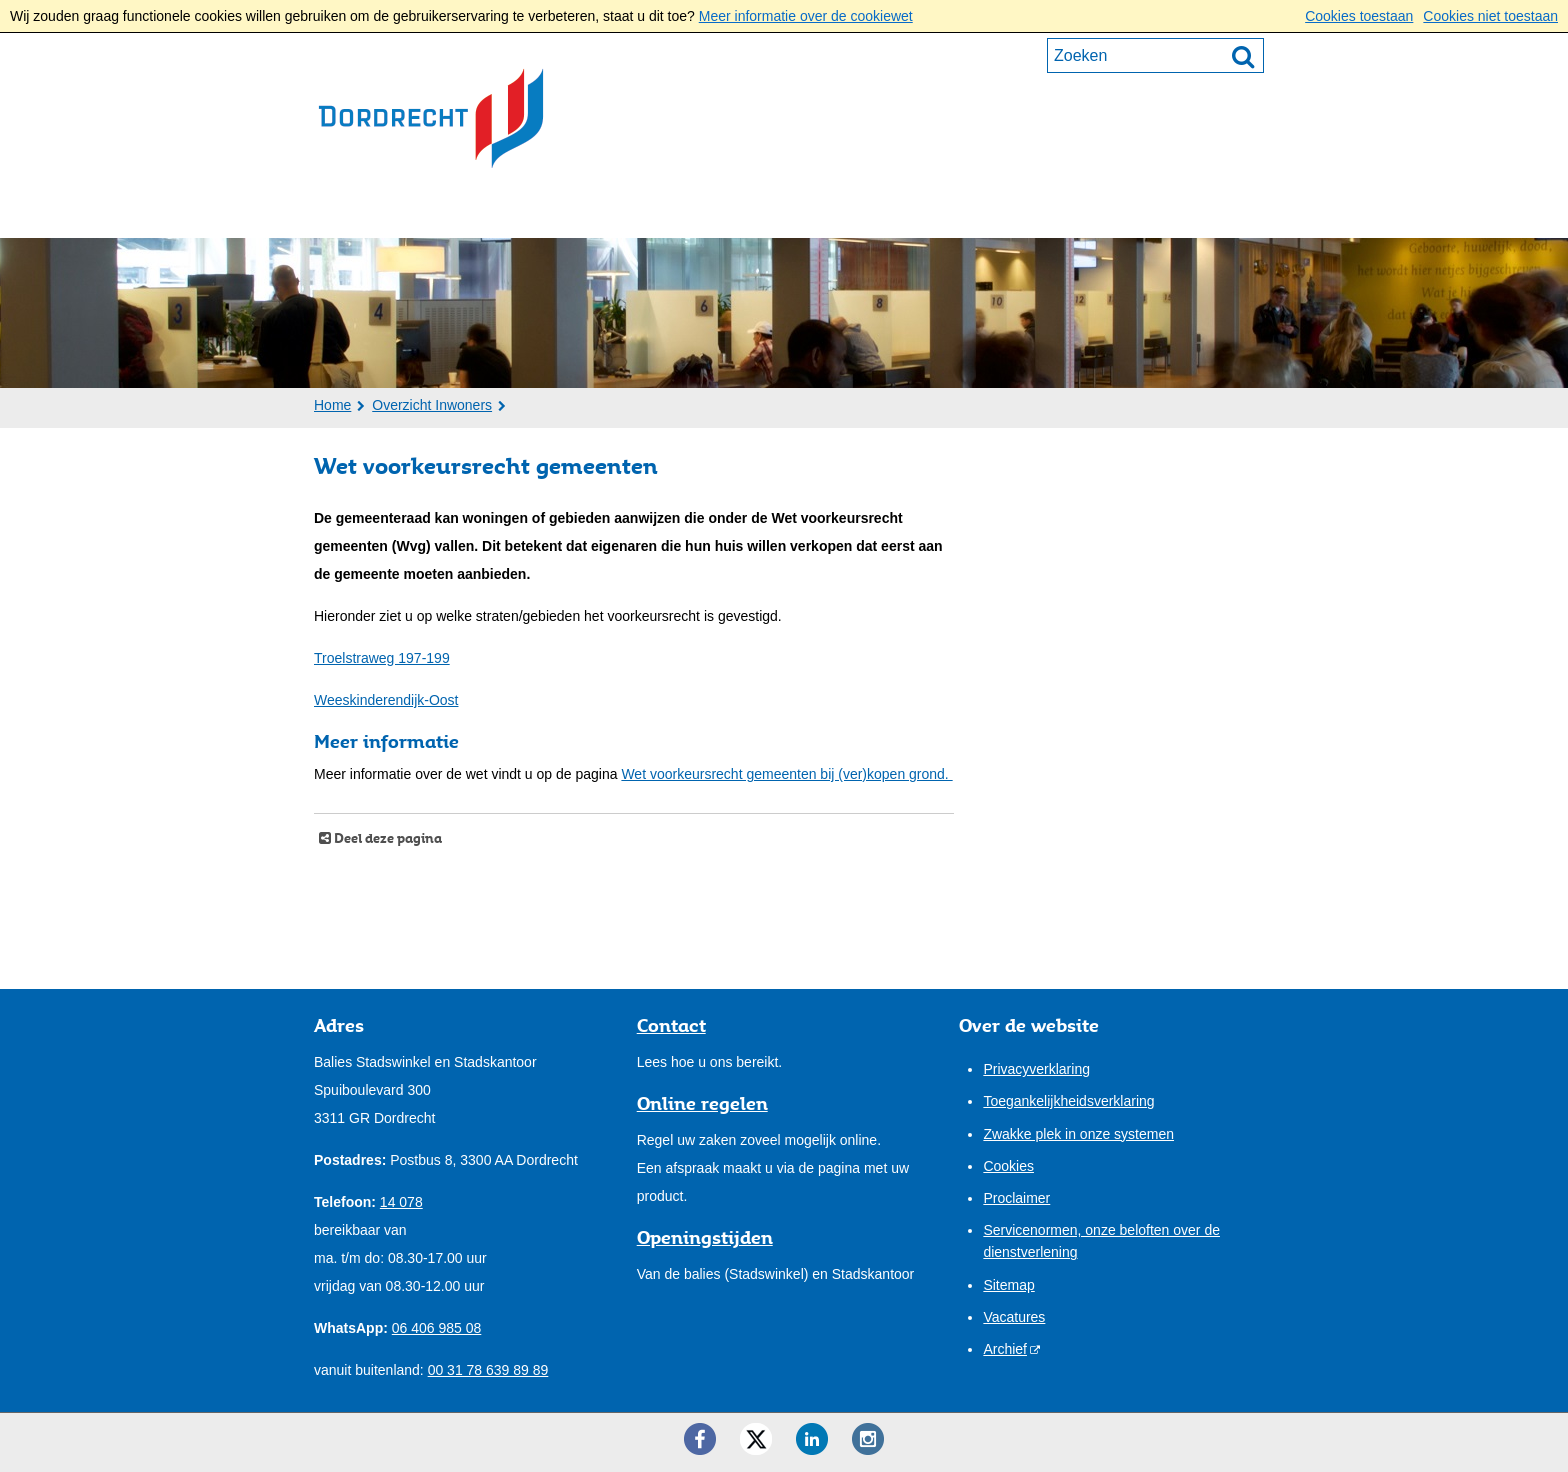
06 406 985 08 (437, 1328)
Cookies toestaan (1359, 16)
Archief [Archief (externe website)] (1005, 1349)
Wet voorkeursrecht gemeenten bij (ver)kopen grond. (786, 774)
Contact (906, 210)
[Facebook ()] (700, 1439)
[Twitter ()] (756, 1439)
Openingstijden (705, 1237)
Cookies (1008, 1166)
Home (332, 405)
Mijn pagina (1190, 209)
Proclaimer (1016, 1198)
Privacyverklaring (1036, 1069)
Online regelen (702, 1103)
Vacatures (1014, 1317)
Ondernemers (522, 210)
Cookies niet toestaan (1490, 16)
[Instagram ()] (868, 1439)
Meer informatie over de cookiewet (806, 16)
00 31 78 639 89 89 (488, 1370)
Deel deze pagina (386, 838)
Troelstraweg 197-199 (382, 658)
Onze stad (785, 210)
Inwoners (375, 210)
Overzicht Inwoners (432, 405)
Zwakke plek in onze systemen (1078, 1134)
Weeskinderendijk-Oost (386, 700)
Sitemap (1008, 1285)
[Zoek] (1243, 56)
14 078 (401, 1202)
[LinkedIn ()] (812, 1439)
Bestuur (663, 210)
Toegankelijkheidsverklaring (1068, 1101)
